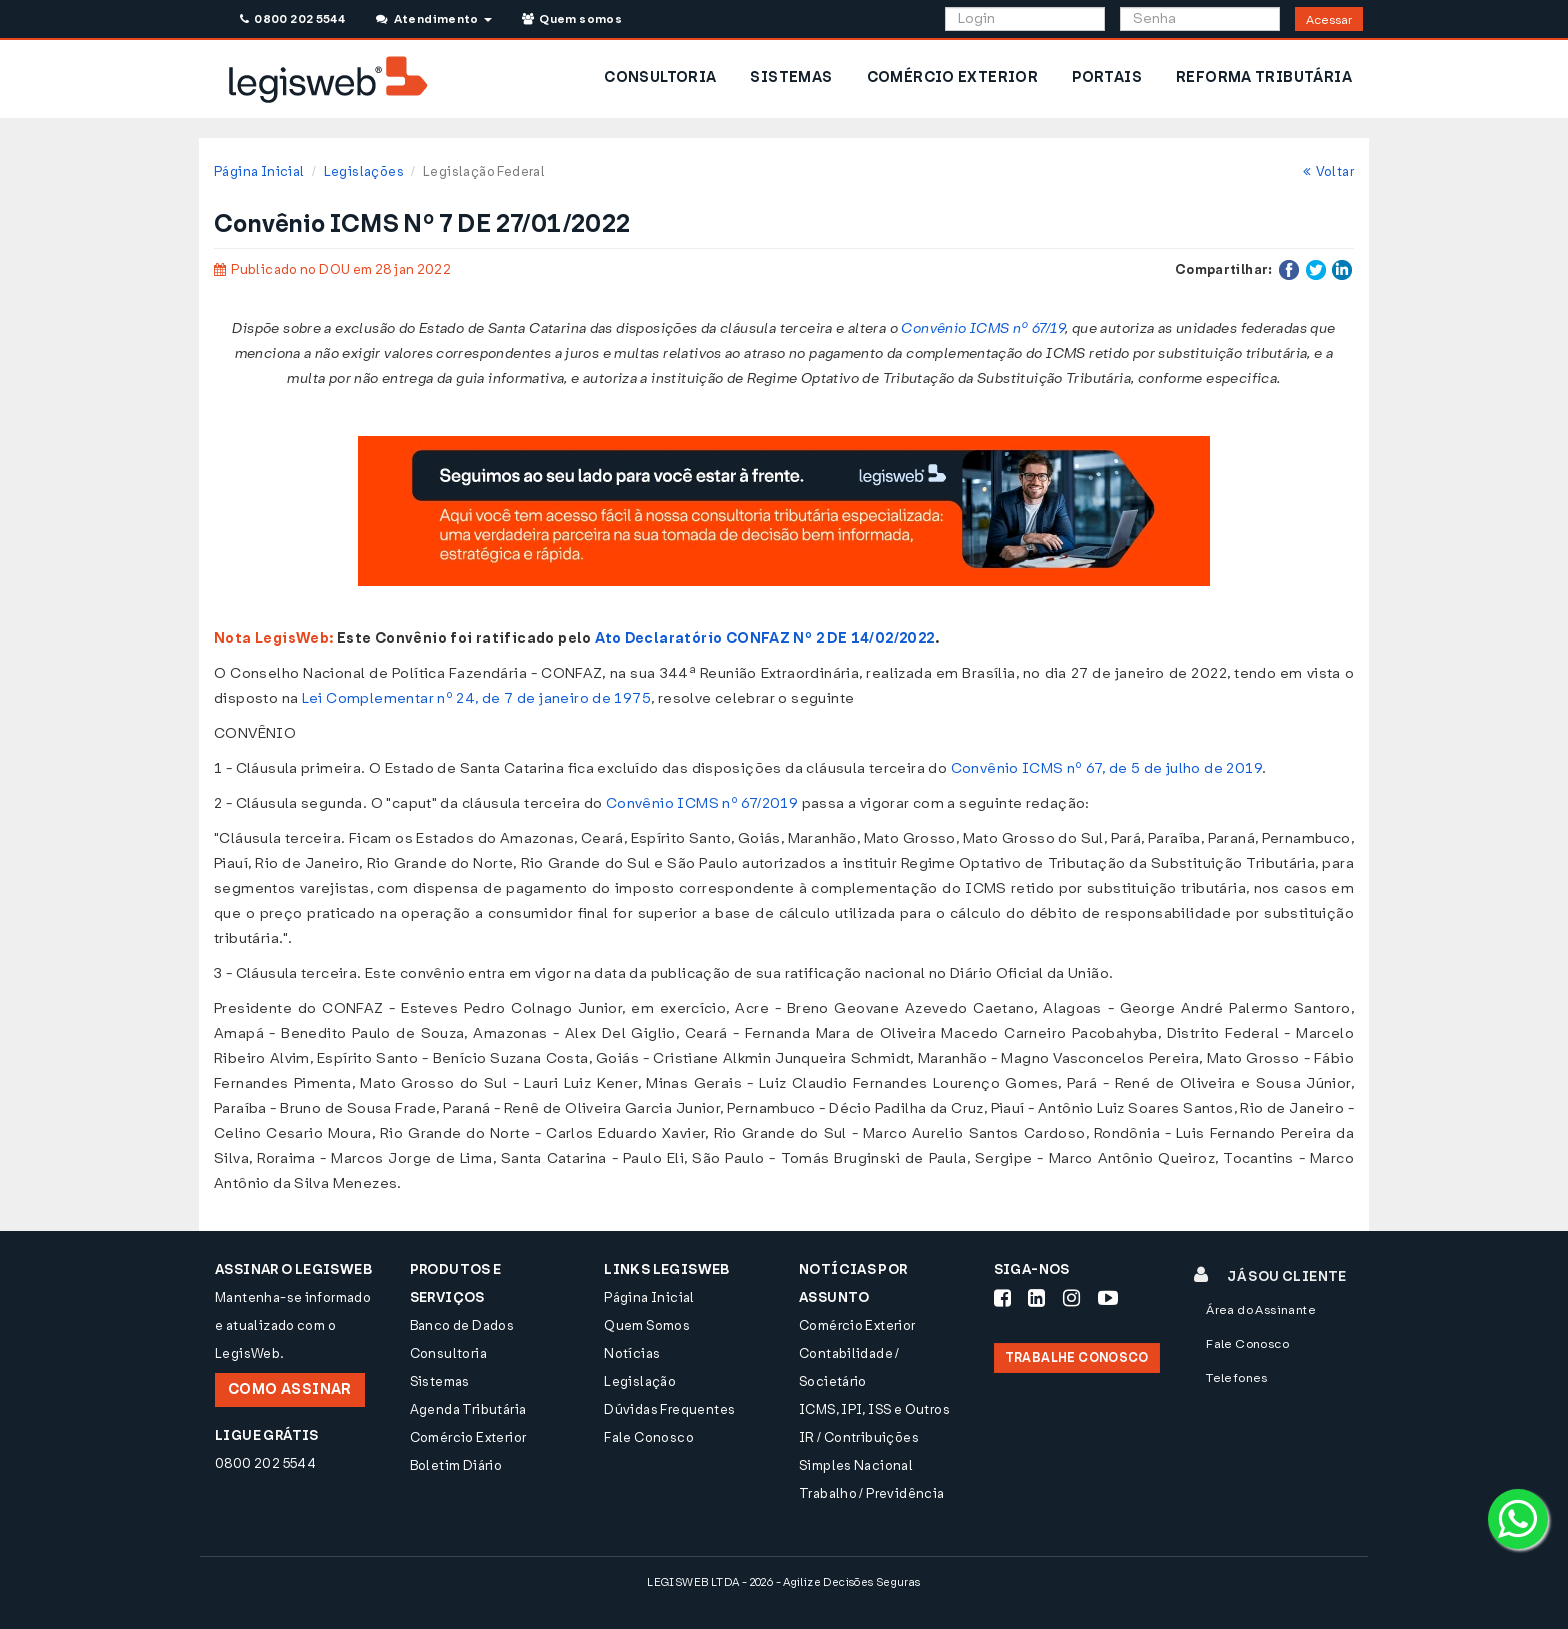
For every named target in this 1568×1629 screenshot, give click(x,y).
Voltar (1328, 171)
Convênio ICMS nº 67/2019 (702, 803)
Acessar (1329, 20)
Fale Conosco (649, 1437)
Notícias (632, 1353)
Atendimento (433, 19)
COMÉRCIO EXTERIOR (953, 77)
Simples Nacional (856, 1465)
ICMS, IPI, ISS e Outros (874, 1409)
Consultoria (448, 1353)
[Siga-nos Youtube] (1108, 1298)
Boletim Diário (456, 1465)
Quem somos (572, 19)
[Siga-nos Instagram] (1071, 1298)
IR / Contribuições (859, 1437)
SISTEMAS (791, 77)
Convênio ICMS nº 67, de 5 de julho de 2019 (1106, 768)
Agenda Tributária (468, 1409)
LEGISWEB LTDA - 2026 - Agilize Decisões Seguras (783, 1582)
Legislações (364, 171)
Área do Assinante (1261, 1310)
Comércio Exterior (468, 1437)
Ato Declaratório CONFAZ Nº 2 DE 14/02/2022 (764, 638)
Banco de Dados (462, 1325)
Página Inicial (259, 171)
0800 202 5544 (292, 19)
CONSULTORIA (660, 77)
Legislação (640, 1381)
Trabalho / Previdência (872, 1493)
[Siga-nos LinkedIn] (1036, 1298)
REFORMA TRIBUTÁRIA (1264, 77)
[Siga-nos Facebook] (1002, 1298)
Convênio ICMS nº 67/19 (983, 328)
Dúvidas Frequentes (669, 1409)
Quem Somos (647, 1325)
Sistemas (440, 1381)
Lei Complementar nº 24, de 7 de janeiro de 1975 (476, 698)
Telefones (1237, 1378)
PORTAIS (1107, 77)
